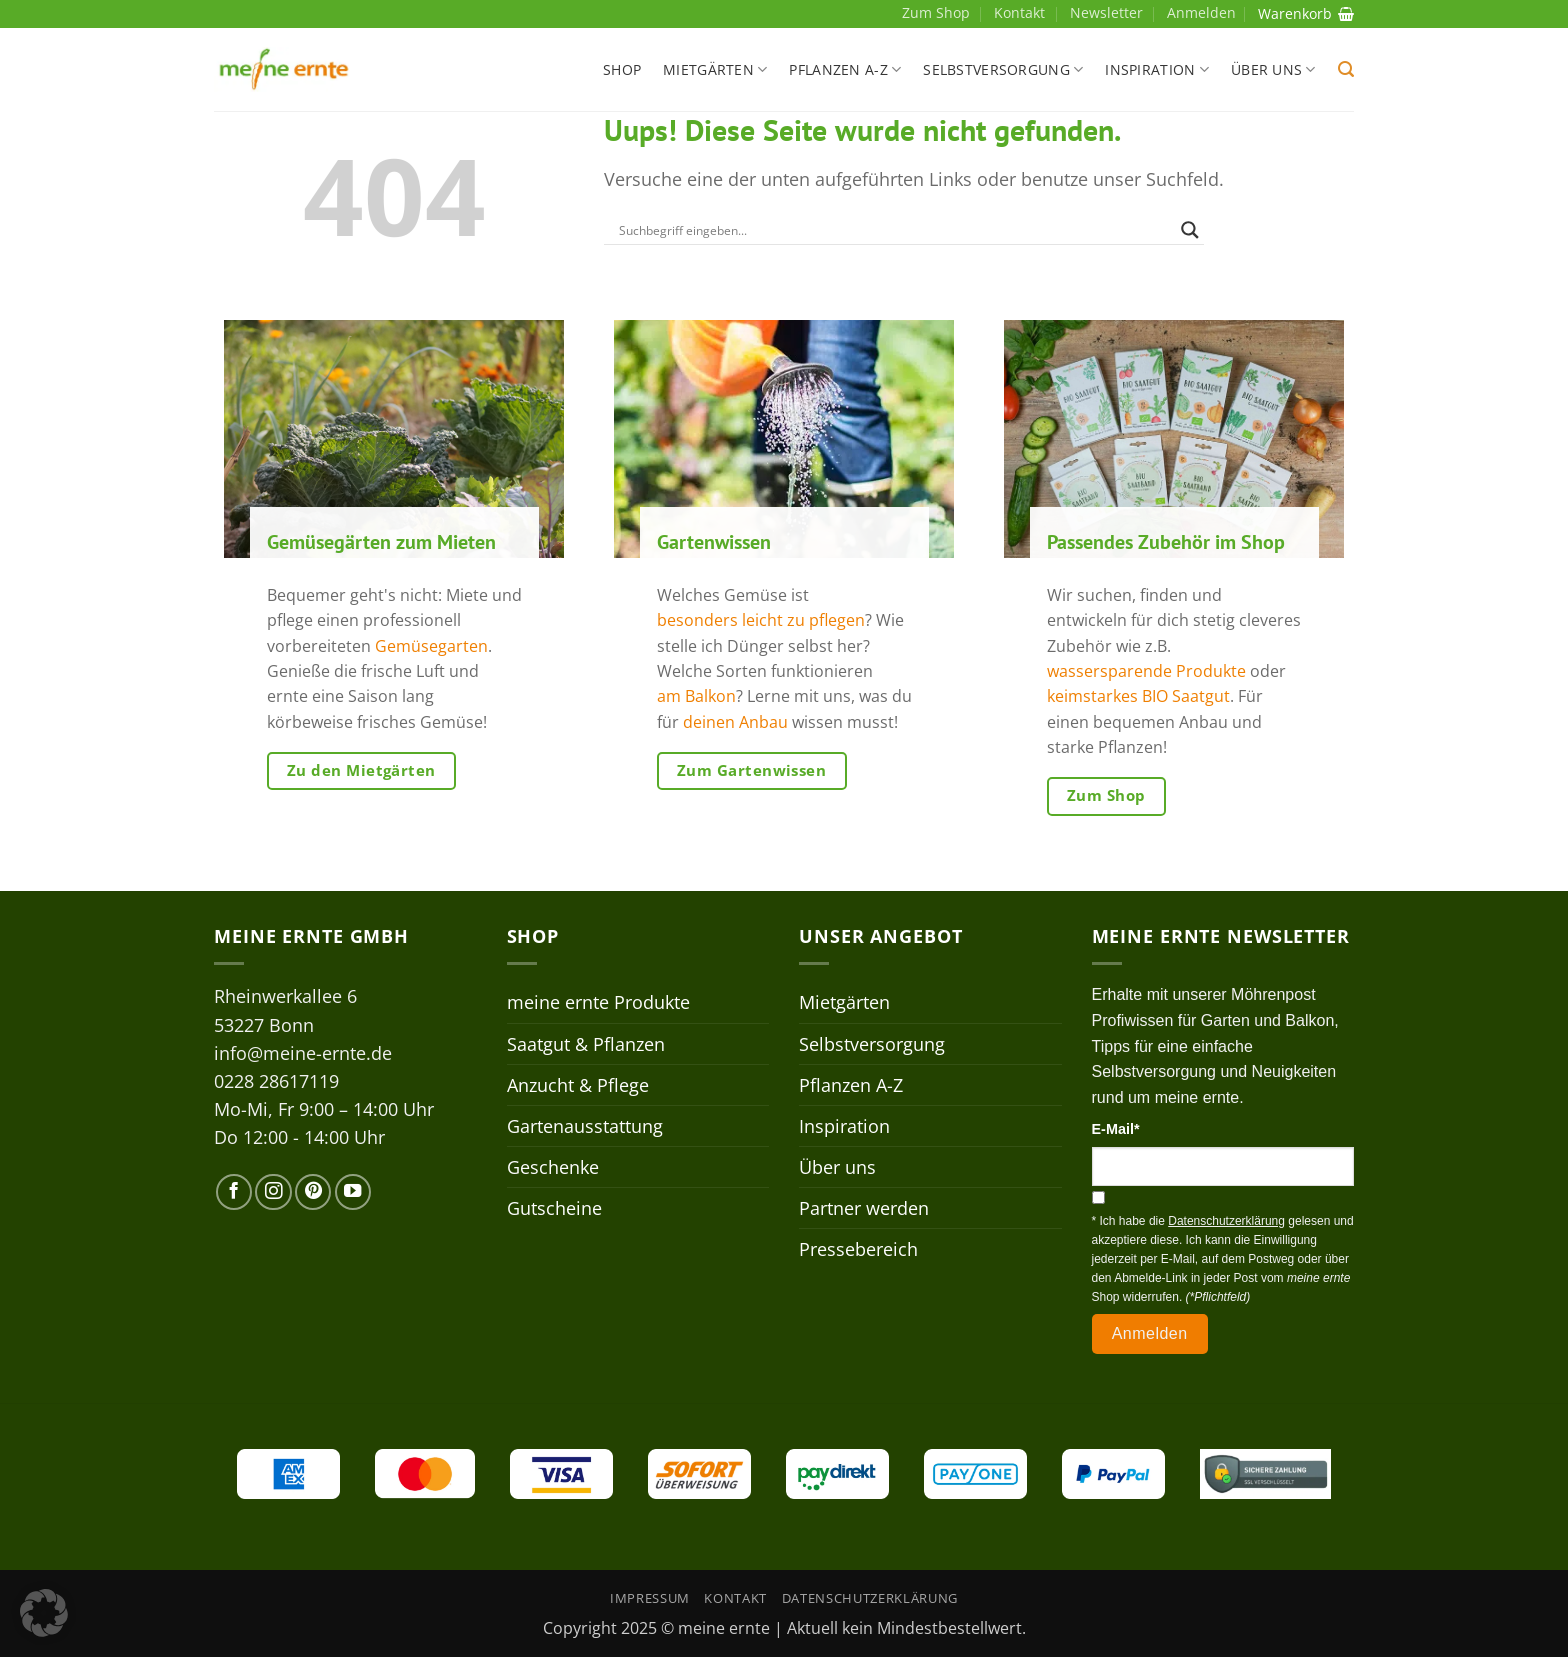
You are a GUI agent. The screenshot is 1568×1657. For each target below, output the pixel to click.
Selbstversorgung (1003, 70)
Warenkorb (1306, 13)
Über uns (1273, 70)
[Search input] (895, 230)
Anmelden (1150, 1333)
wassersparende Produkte (1146, 671)
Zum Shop (936, 12)
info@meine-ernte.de (303, 1053)
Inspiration (1157, 70)
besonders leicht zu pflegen (761, 620)
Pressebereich (858, 1249)
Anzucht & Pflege (578, 1085)
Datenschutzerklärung (870, 1598)
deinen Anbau (735, 722)
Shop (622, 69)
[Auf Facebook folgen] (234, 1192)
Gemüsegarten (431, 646)
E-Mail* (1116, 1129)
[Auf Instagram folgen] (273, 1192)
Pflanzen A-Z (845, 70)
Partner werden (864, 1208)
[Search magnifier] (1190, 230)
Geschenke (553, 1167)
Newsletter (1106, 12)
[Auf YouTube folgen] (353, 1192)
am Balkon (696, 696)
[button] (1346, 69)
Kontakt (1019, 12)
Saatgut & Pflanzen (586, 1044)
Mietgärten (715, 70)
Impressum (650, 1598)
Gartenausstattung (585, 1126)
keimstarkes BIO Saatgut (1138, 696)
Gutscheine (554, 1208)
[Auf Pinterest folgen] (313, 1192)
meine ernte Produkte (598, 1002)
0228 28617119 (276, 1081)
